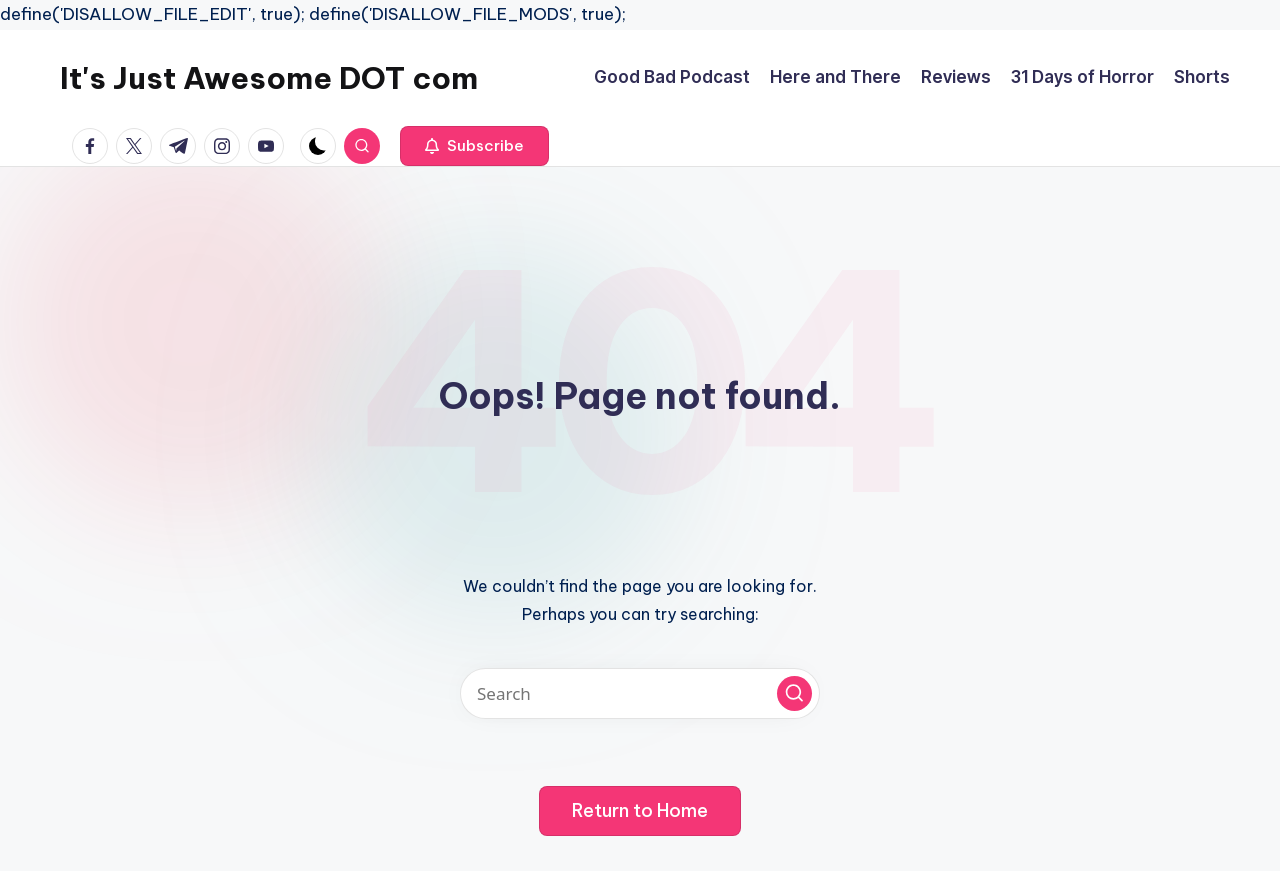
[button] (474, 146)
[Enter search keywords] (640, 693)
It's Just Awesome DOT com (269, 78)
